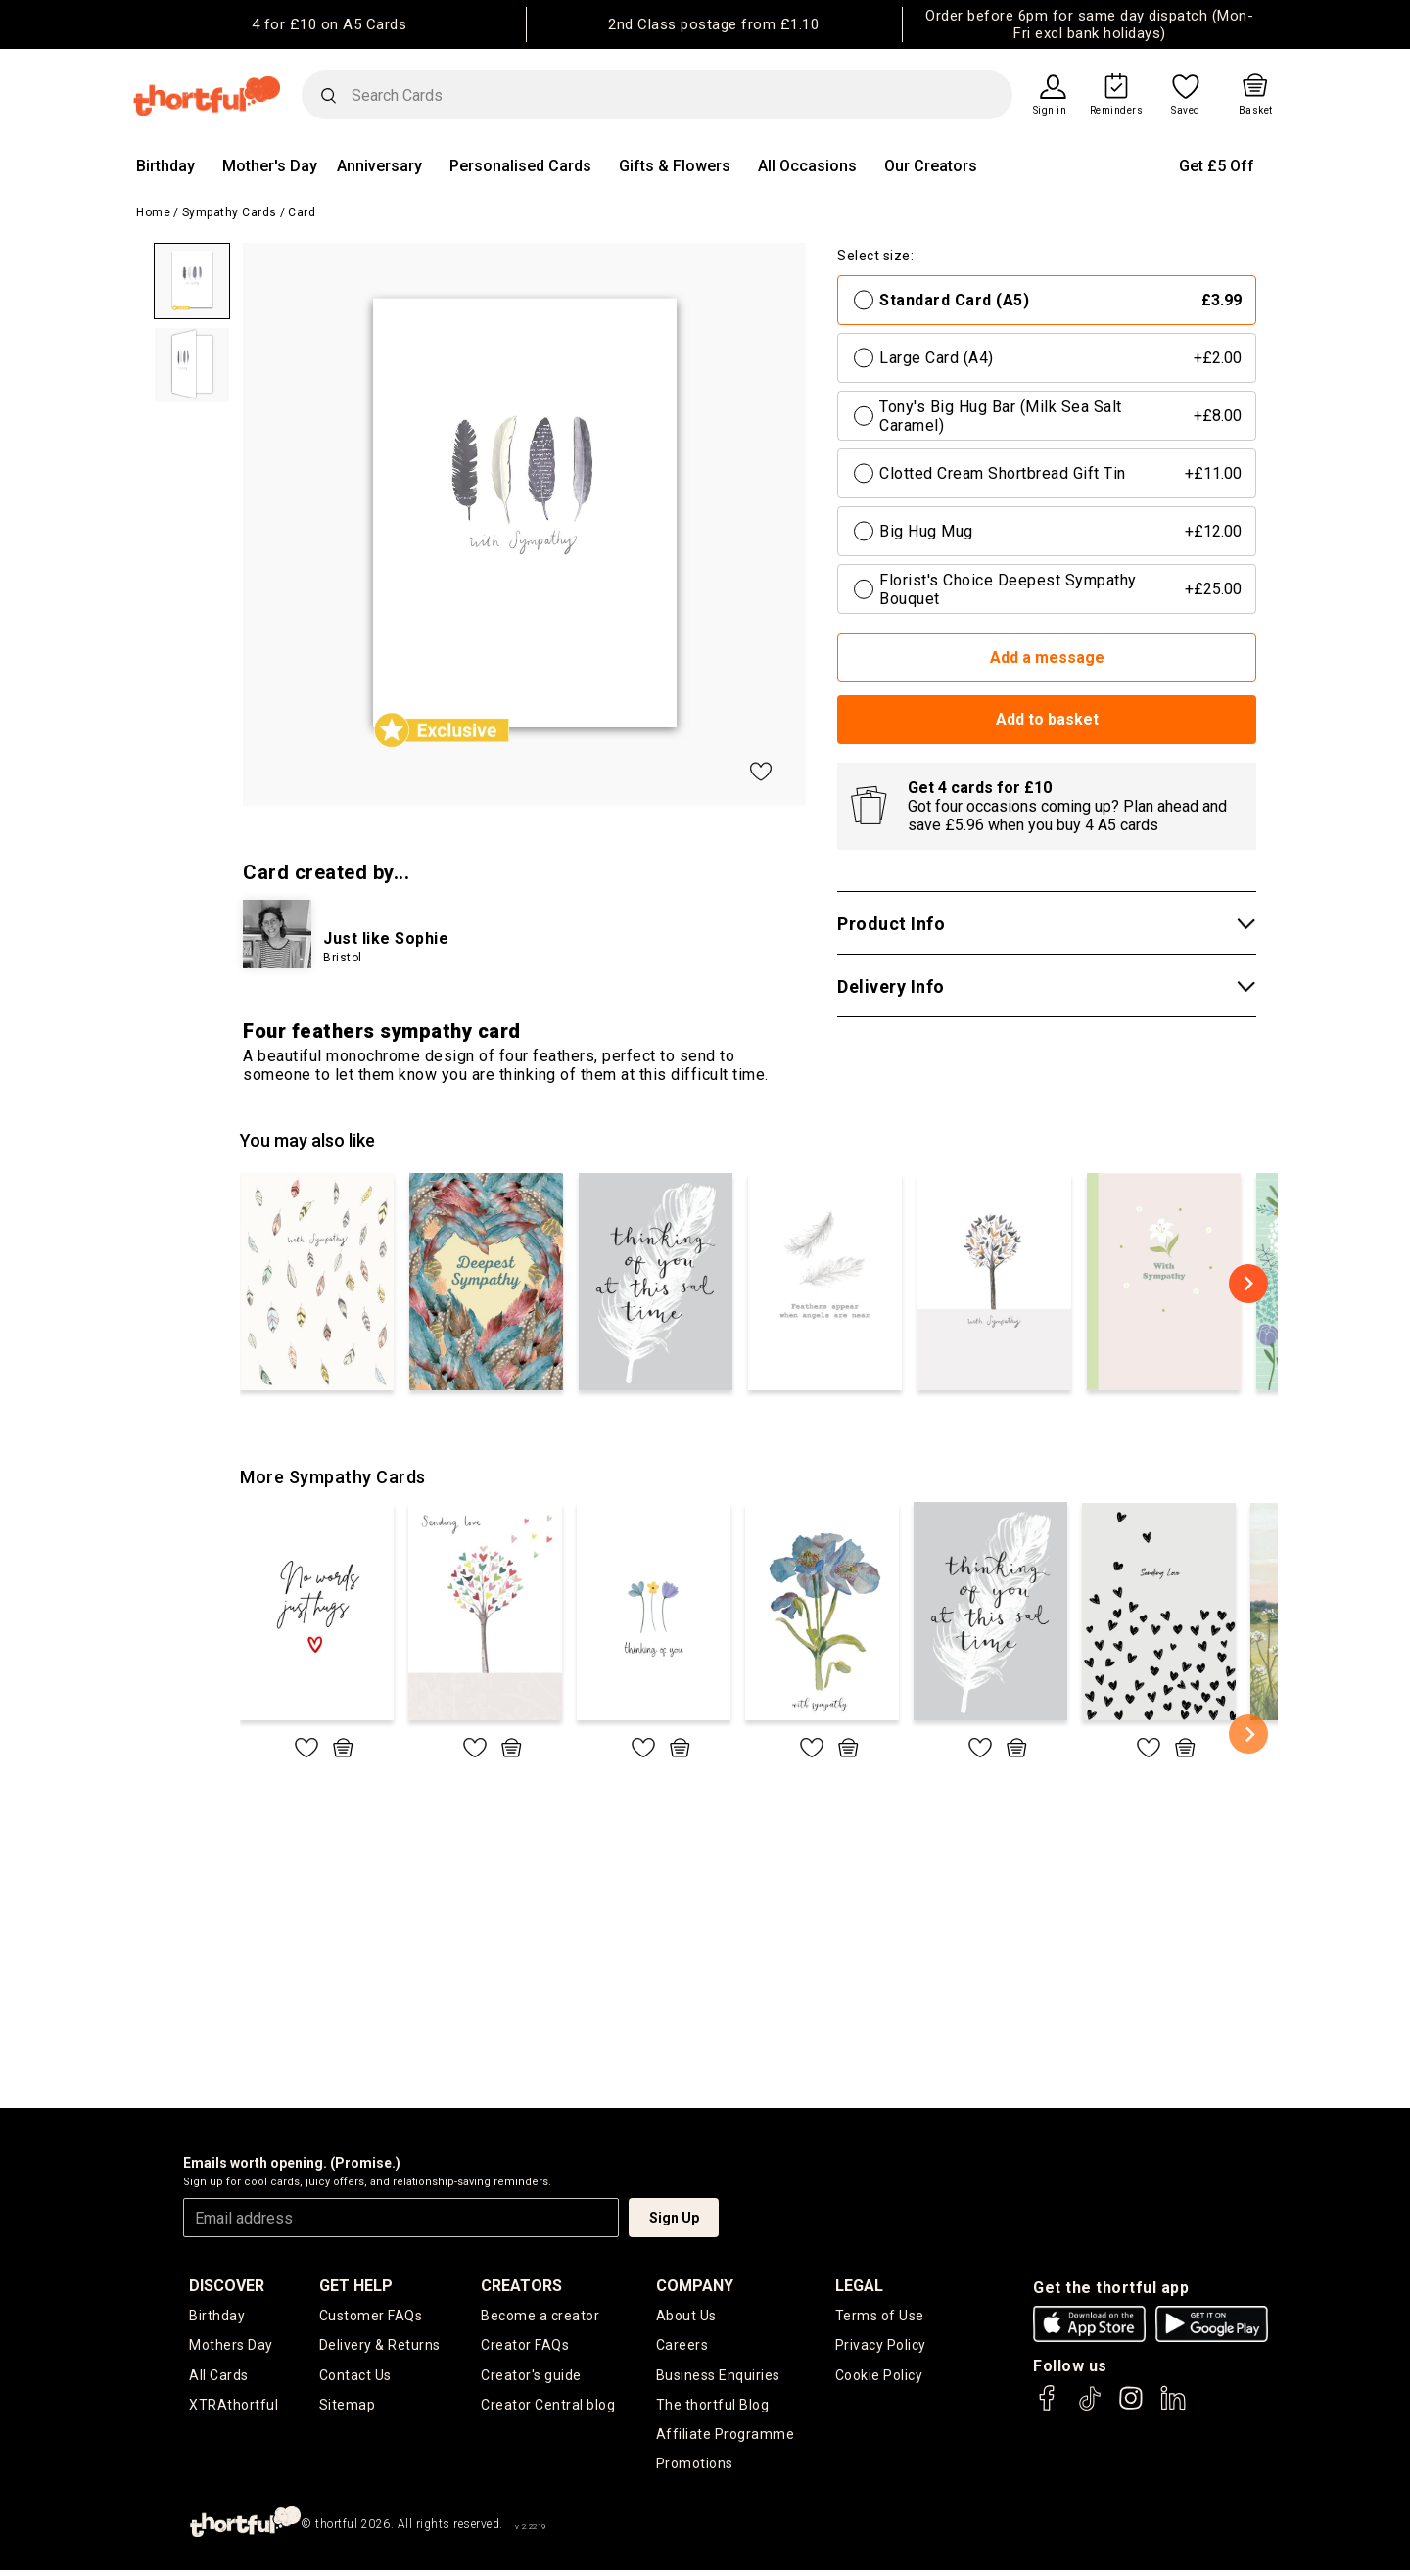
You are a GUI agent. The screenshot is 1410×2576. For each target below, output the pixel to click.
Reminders (1117, 111)
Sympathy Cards (229, 212)
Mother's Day (269, 166)
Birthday (165, 166)
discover (226, 2285)
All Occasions (807, 166)
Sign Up (674, 2217)
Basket (1256, 111)
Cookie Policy (879, 2376)
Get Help (356, 2285)
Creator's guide (531, 2376)
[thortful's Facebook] (1047, 2407)
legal (859, 2285)
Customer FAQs (371, 2315)
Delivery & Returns (380, 2346)
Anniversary (379, 166)
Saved (1185, 111)
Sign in (1050, 111)
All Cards (219, 2376)
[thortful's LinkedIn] (1173, 2407)
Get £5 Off (1216, 166)
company (694, 2285)
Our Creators (930, 166)
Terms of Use (879, 2315)
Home (153, 212)
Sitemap (347, 2407)
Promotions (694, 2468)
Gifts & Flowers (674, 166)
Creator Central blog (548, 2407)
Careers (682, 2346)
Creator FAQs (525, 2346)
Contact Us (355, 2376)
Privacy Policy (880, 2346)
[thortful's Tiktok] (1089, 2407)
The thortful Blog (713, 2407)
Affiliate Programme (725, 2438)
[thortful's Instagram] (1131, 2407)
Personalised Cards (520, 166)
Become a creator (540, 2315)
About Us (686, 2315)
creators (521, 2285)
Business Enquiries (718, 2376)
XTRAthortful (233, 2407)
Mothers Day (231, 2346)
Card (301, 212)
